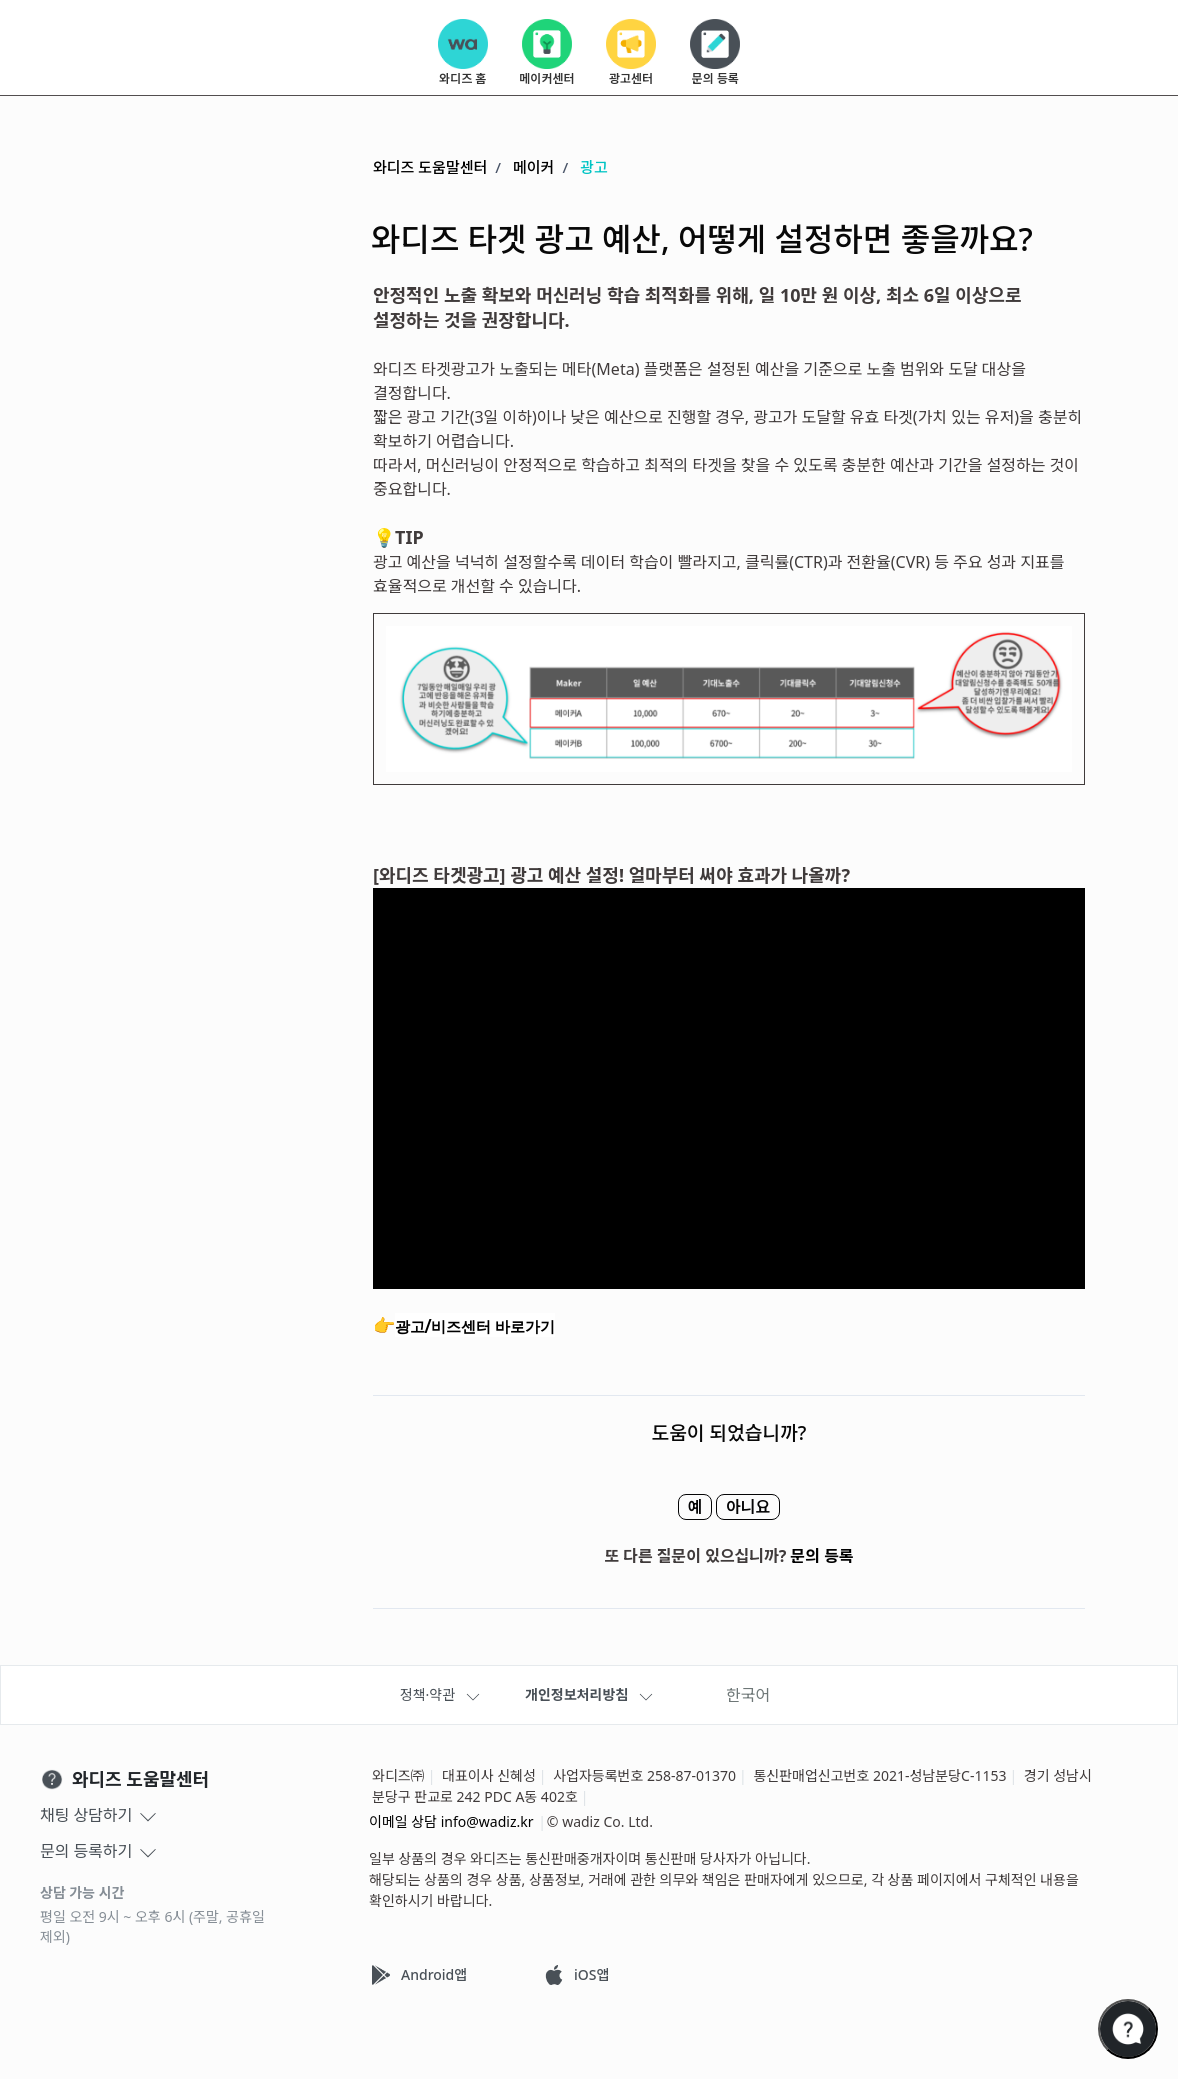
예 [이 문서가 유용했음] (679, 1507)
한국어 (748, 1695)
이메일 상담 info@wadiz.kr (451, 1821)
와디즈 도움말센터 (430, 167)
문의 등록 (822, 1556)
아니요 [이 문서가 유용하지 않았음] (763, 1507)
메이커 (533, 167)
